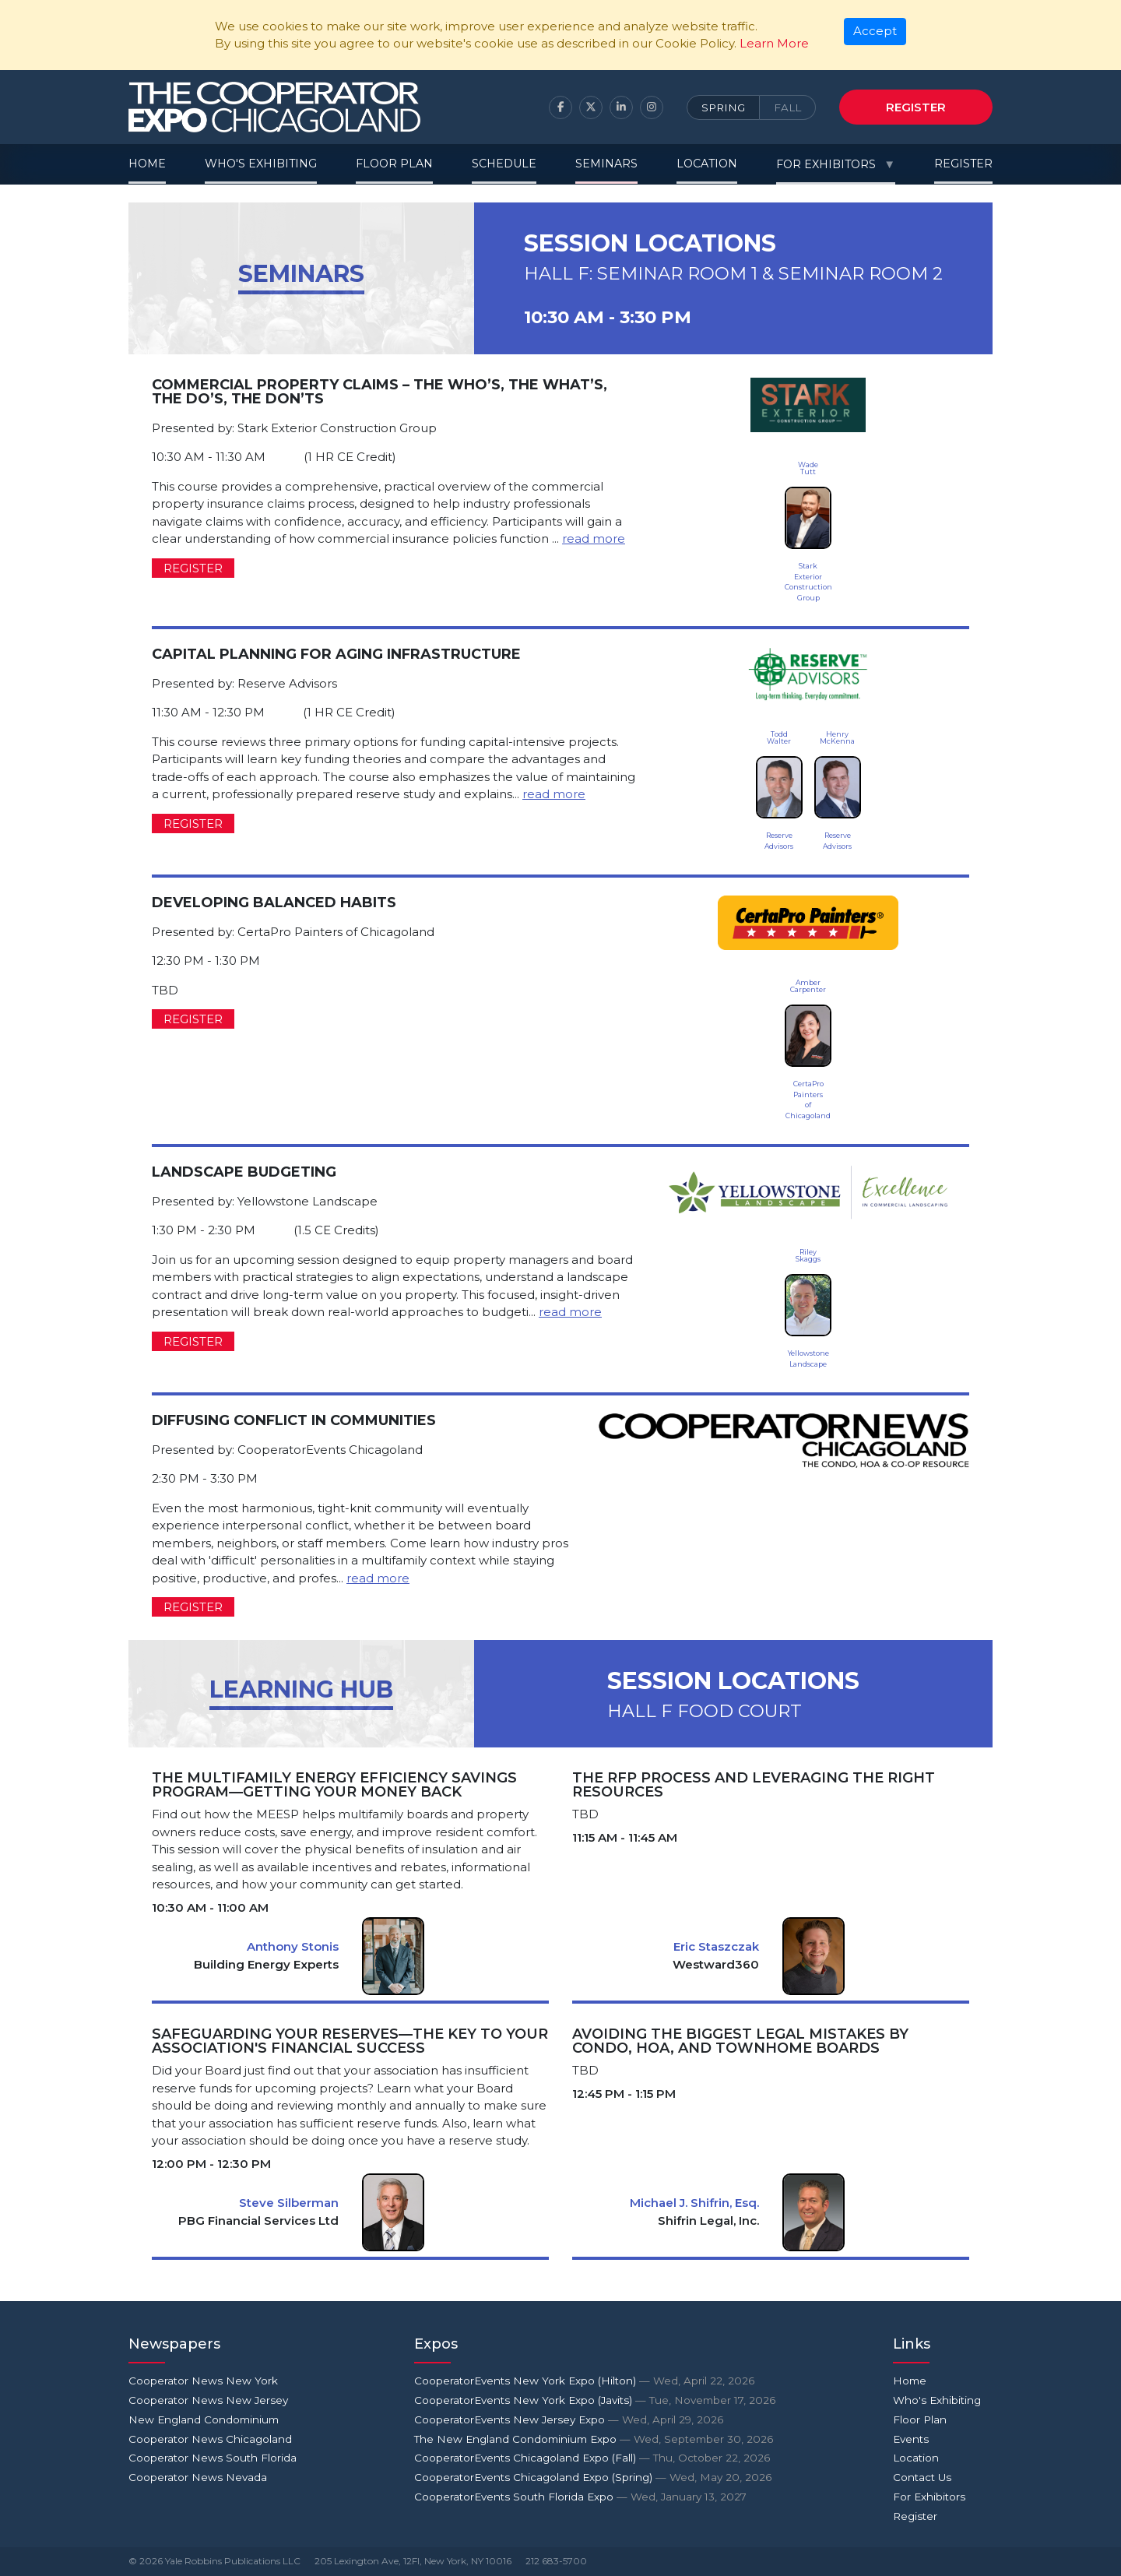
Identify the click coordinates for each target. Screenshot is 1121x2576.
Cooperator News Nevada (197, 2477)
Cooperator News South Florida (212, 2457)
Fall (787, 107)
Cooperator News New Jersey (208, 2400)
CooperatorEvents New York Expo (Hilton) (584, 2380)
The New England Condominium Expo (593, 2439)
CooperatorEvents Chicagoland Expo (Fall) (592, 2457)
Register (916, 107)
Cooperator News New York (203, 2380)
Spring (723, 107)
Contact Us (922, 2477)
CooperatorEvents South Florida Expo (580, 2496)
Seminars (606, 164)
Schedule (504, 164)
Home (147, 164)
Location (706, 164)
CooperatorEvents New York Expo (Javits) (594, 2400)
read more (593, 538)
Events (911, 2439)
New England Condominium (203, 2419)
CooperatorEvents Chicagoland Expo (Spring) (592, 2477)
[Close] (875, 32)
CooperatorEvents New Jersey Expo (568, 2419)
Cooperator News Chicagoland (210, 2439)
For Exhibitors (826, 164)
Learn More (774, 43)
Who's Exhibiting (261, 164)
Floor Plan (394, 164)
